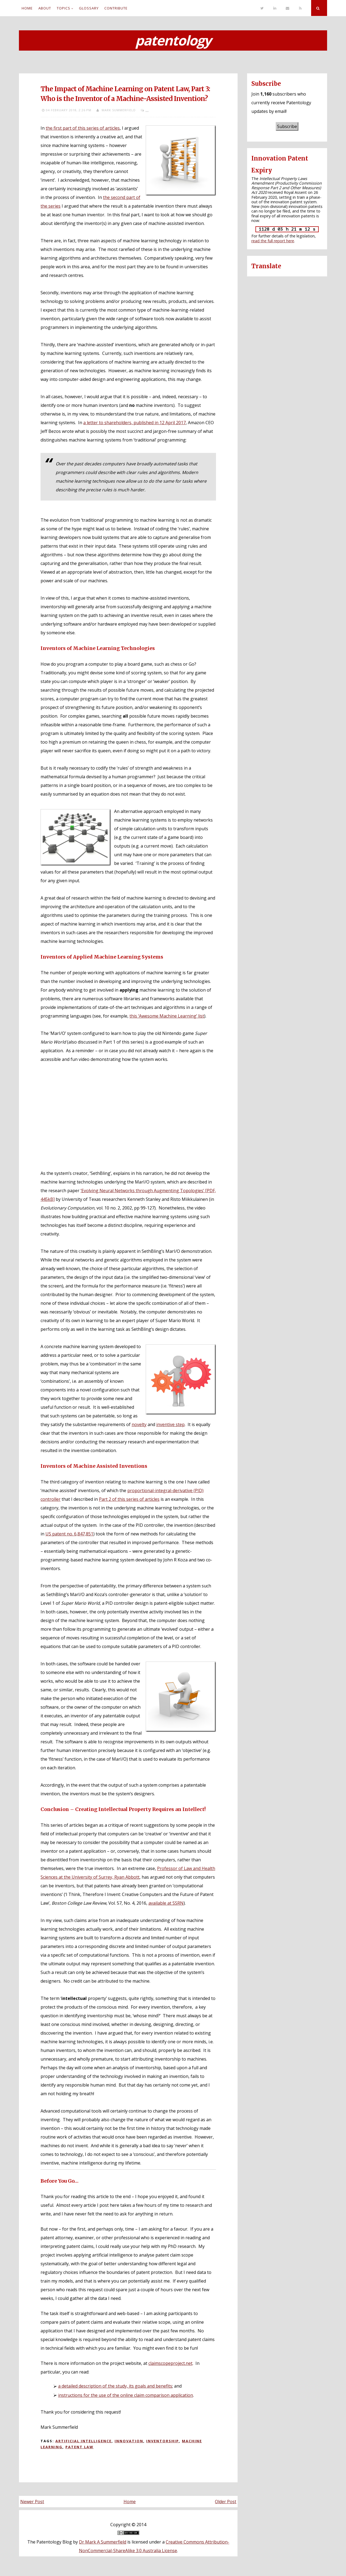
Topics (63, 8)
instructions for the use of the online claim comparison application (125, 2395)
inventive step (170, 1424)
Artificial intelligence (83, 2440)
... (147, 110)
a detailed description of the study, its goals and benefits (115, 2386)
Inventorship (162, 2440)
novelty (139, 1424)
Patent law (79, 2446)
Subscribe (287, 126)
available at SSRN (166, 1903)
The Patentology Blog (49, 2542)
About (44, 8)
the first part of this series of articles (83, 128)
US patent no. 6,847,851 (69, 1534)
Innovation (129, 2440)
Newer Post (32, 2502)
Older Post (225, 2502)
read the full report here (272, 240)
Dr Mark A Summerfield (102, 2542)
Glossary (89, 8)
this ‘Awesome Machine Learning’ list (166, 1016)
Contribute (116, 8)
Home (27, 8)
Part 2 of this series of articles (129, 1499)
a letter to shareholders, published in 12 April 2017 (134, 423)
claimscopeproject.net (170, 2363)
